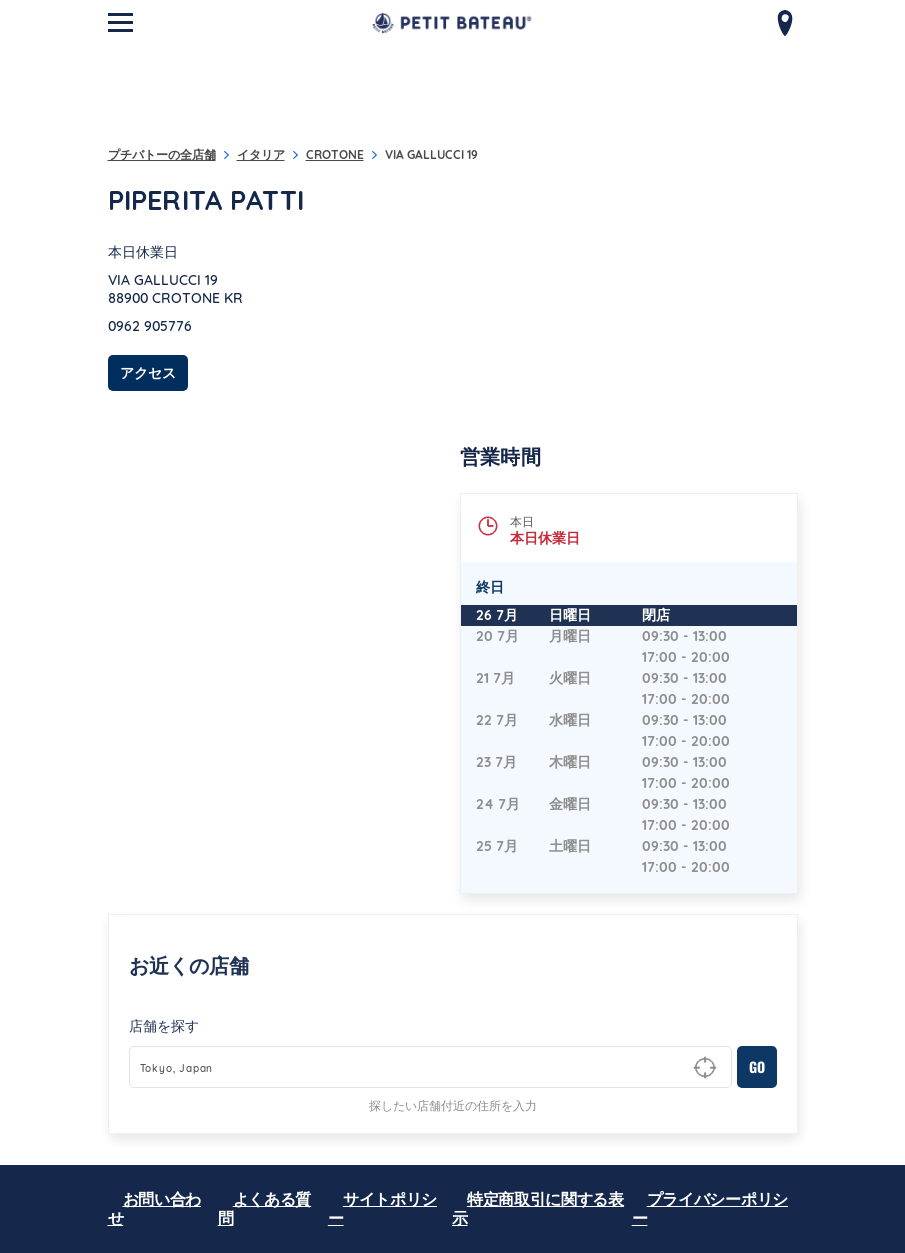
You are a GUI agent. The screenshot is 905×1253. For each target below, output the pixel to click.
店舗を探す (164, 1026)
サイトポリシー (382, 1208)
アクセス (154, 372)
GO (757, 1066)
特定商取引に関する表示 (538, 1208)
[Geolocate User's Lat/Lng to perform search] (705, 1068)
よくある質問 (265, 1208)
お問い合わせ (155, 1208)
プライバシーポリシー (710, 1208)
